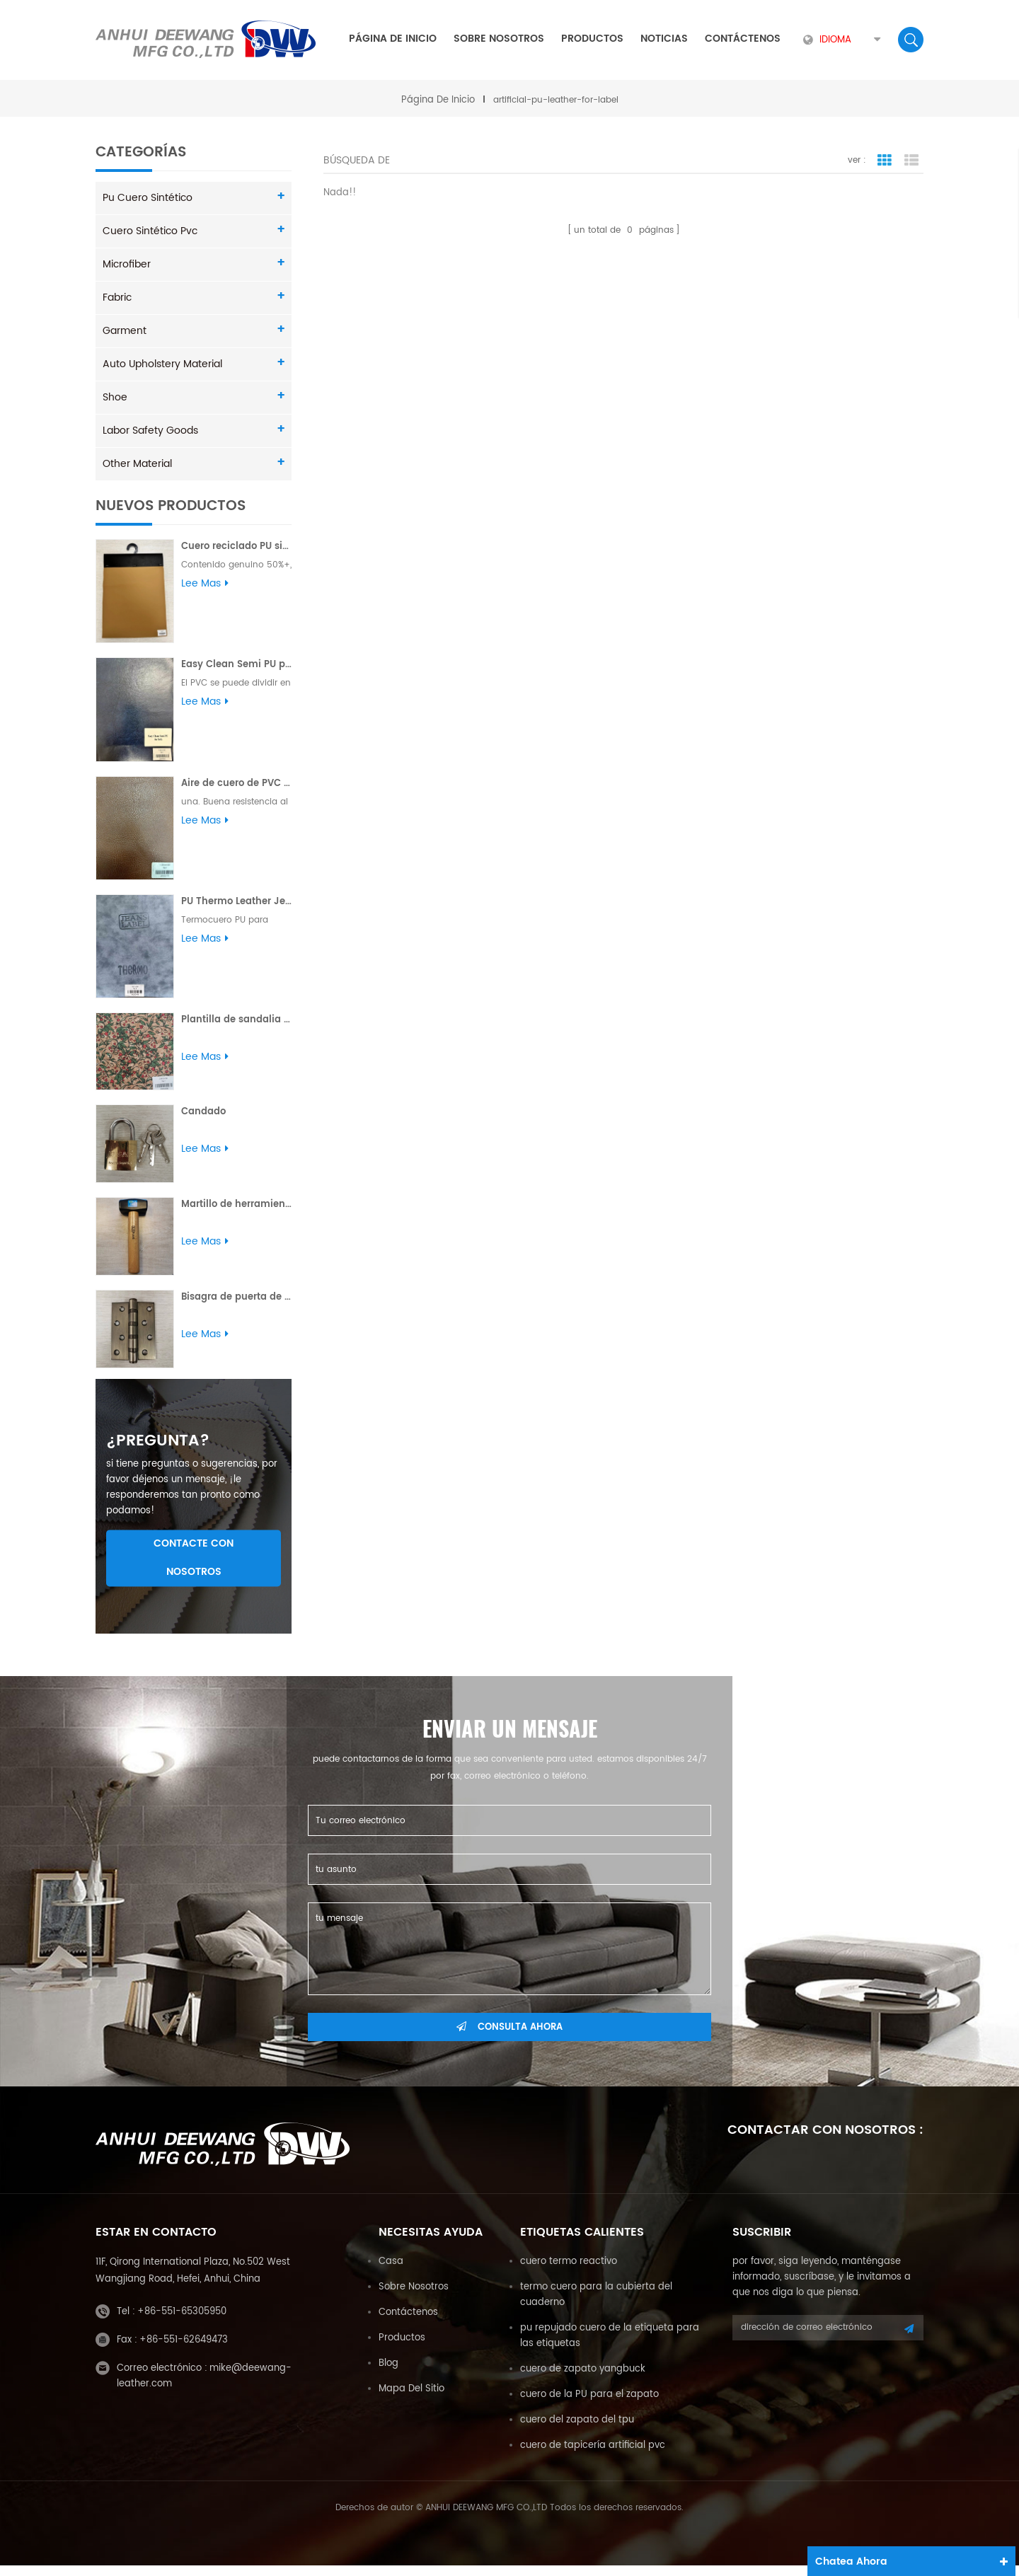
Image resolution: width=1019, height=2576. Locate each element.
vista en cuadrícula (884, 160)
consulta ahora (509, 2038)
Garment (124, 331)
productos (402, 2348)
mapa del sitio (411, 2399)
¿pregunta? (157, 1451)
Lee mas (205, 583)
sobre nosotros (499, 38)
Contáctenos (743, 38)
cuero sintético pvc (150, 231)
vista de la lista (911, 160)
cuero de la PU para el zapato (589, 2405)
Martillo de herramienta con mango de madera (236, 1204)
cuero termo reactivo (568, 2272)
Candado (203, 1111)
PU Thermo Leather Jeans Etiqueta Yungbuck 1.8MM (236, 901)
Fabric (117, 297)
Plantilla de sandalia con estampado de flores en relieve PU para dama (236, 1019)
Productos (592, 38)
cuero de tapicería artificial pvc (592, 2456)
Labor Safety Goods (150, 430)
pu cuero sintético (147, 198)
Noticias (664, 38)
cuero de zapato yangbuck (582, 2379)
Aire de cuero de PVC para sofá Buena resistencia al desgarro (236, 782)
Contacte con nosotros (194, 1568)
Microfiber (127, 264)
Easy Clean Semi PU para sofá (236, 664)
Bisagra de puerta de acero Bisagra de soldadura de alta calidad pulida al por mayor (236, 1297)
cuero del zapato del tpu (577, 2430)
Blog (388, 2374)
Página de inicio (393, 38)
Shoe (115, 397)
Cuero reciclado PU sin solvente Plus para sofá (236, 546)
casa (391, 2272)
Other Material (137, 464)
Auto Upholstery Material (162, 364)
